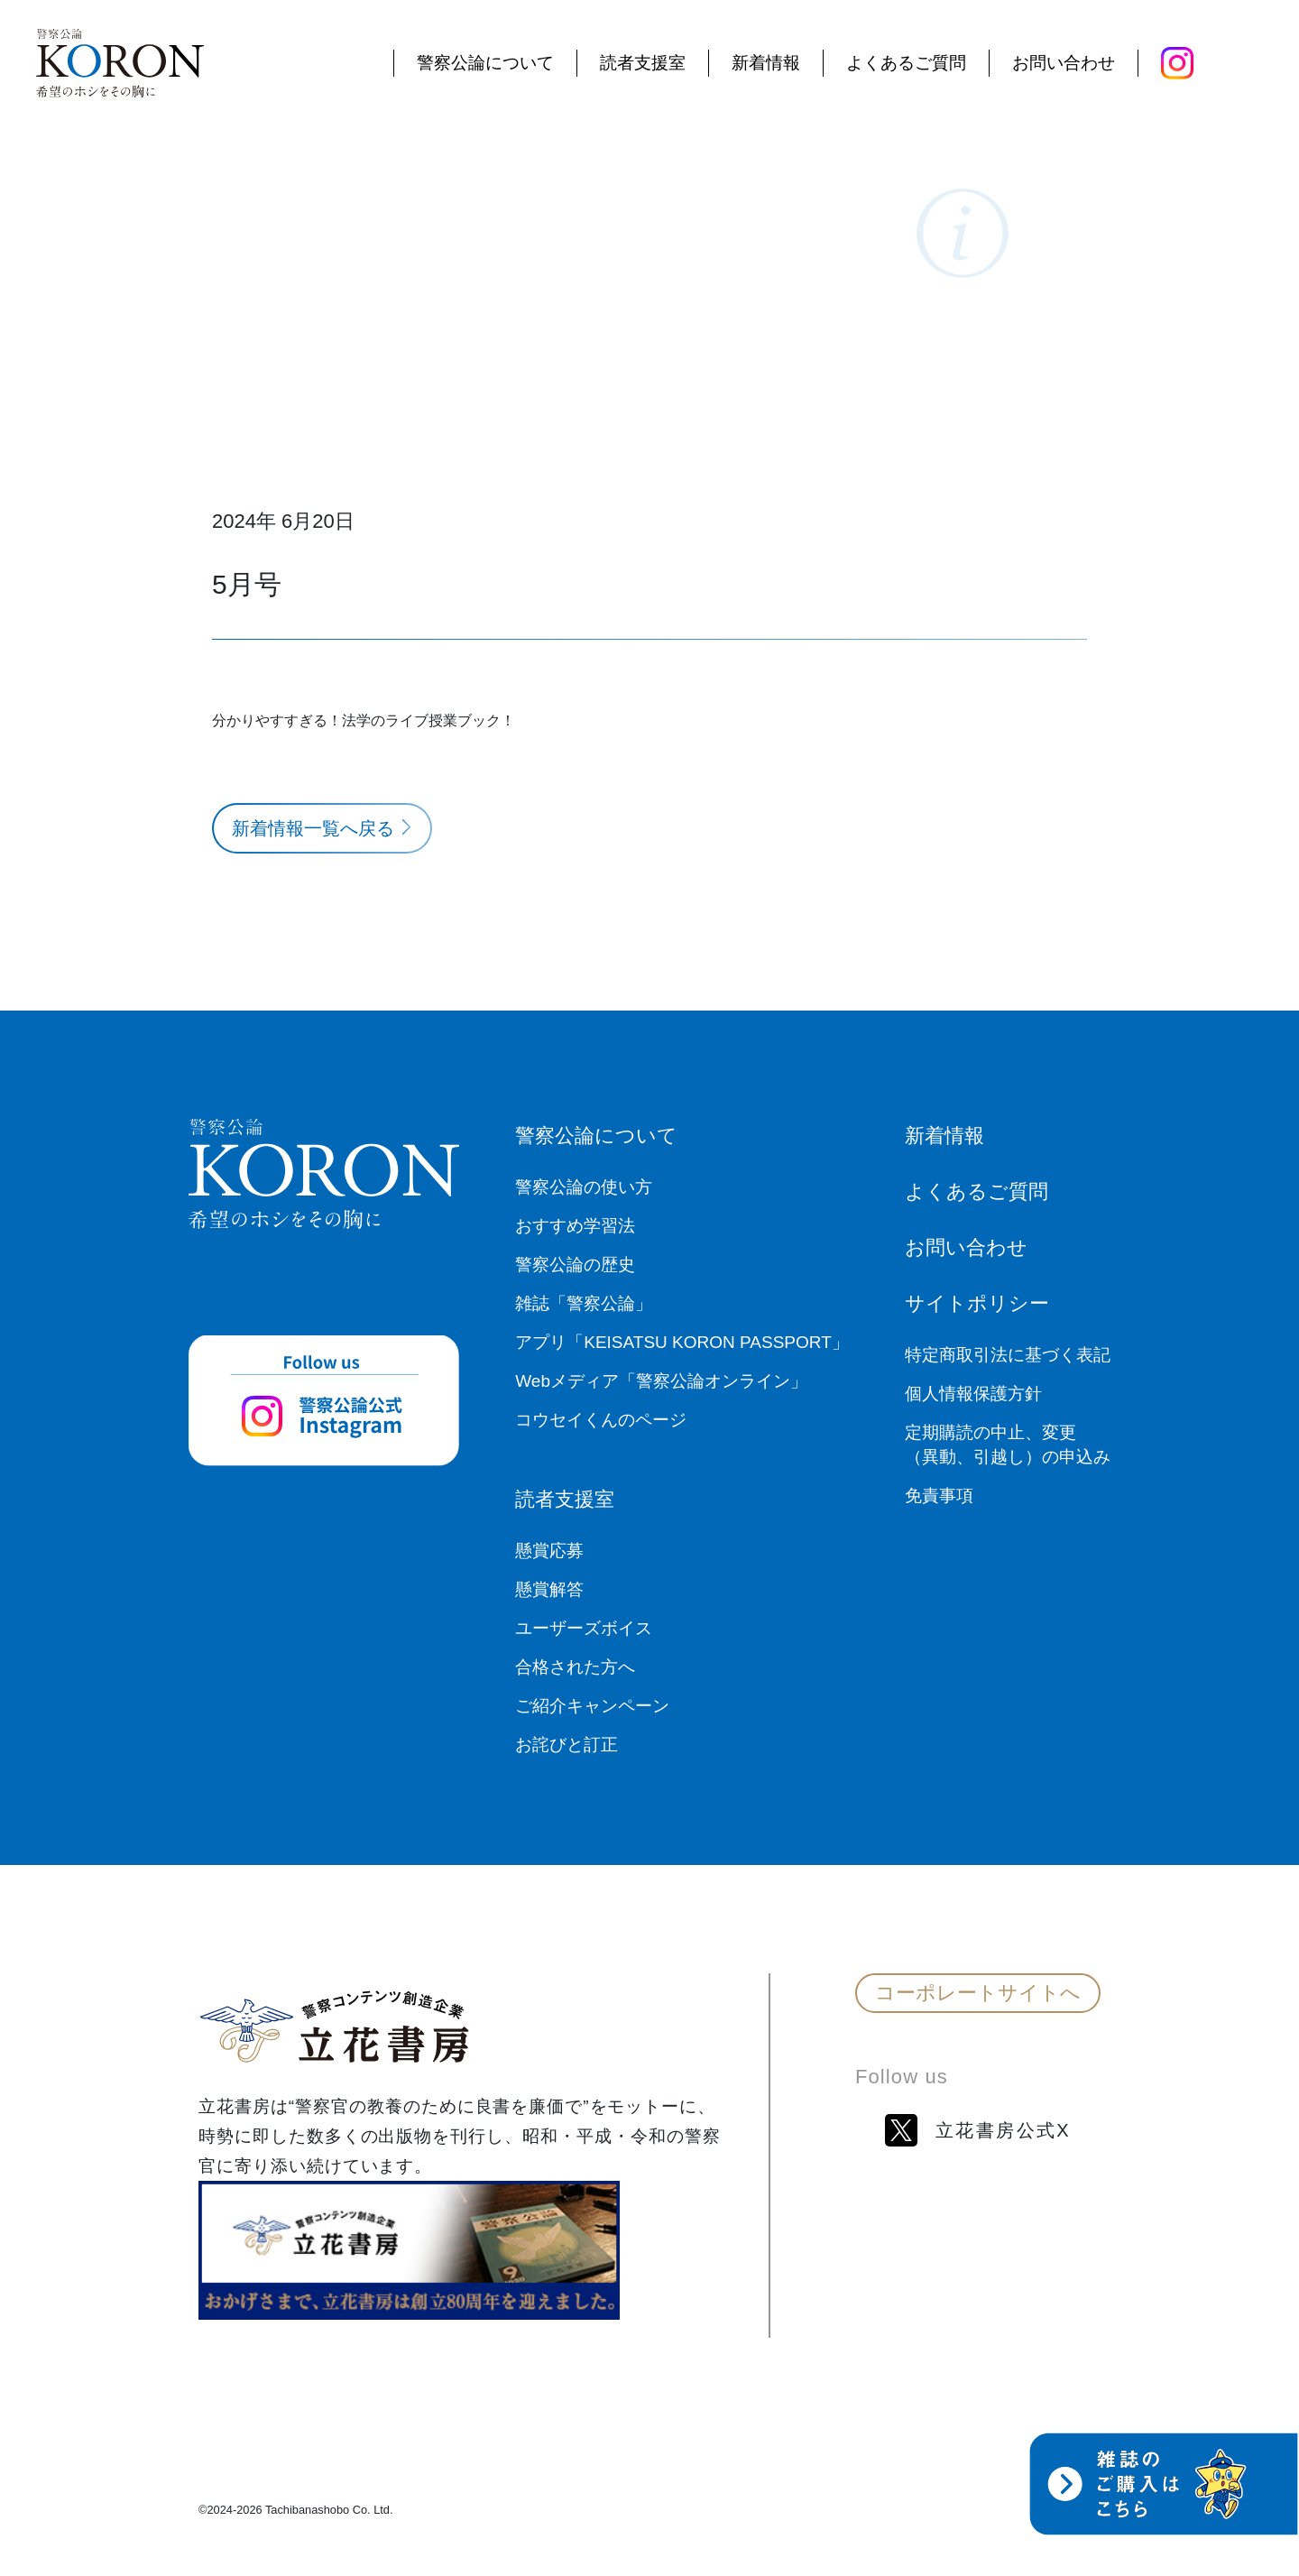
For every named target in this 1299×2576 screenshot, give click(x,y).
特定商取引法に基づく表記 (1007, 1354)
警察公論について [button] (485, 63)
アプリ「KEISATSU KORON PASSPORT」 (682, 1342)
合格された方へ (575, 1666)
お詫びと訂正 (566, 1744)
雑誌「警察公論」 (583, 1303)
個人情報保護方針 (973, 1393)
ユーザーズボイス (583, 1628)
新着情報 (766, 63)
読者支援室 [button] (643, 63)
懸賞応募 (549, 1550)
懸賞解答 (549, 1589)
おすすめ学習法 (575, 1225)
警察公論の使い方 (583, 1186)
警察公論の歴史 (575, 1264)
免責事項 (939, 1495)
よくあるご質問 (906, 63)
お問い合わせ (1063, 63)
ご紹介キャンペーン (592, 1705)
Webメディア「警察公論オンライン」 (661, 1380)
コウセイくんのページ (600, 1419)
